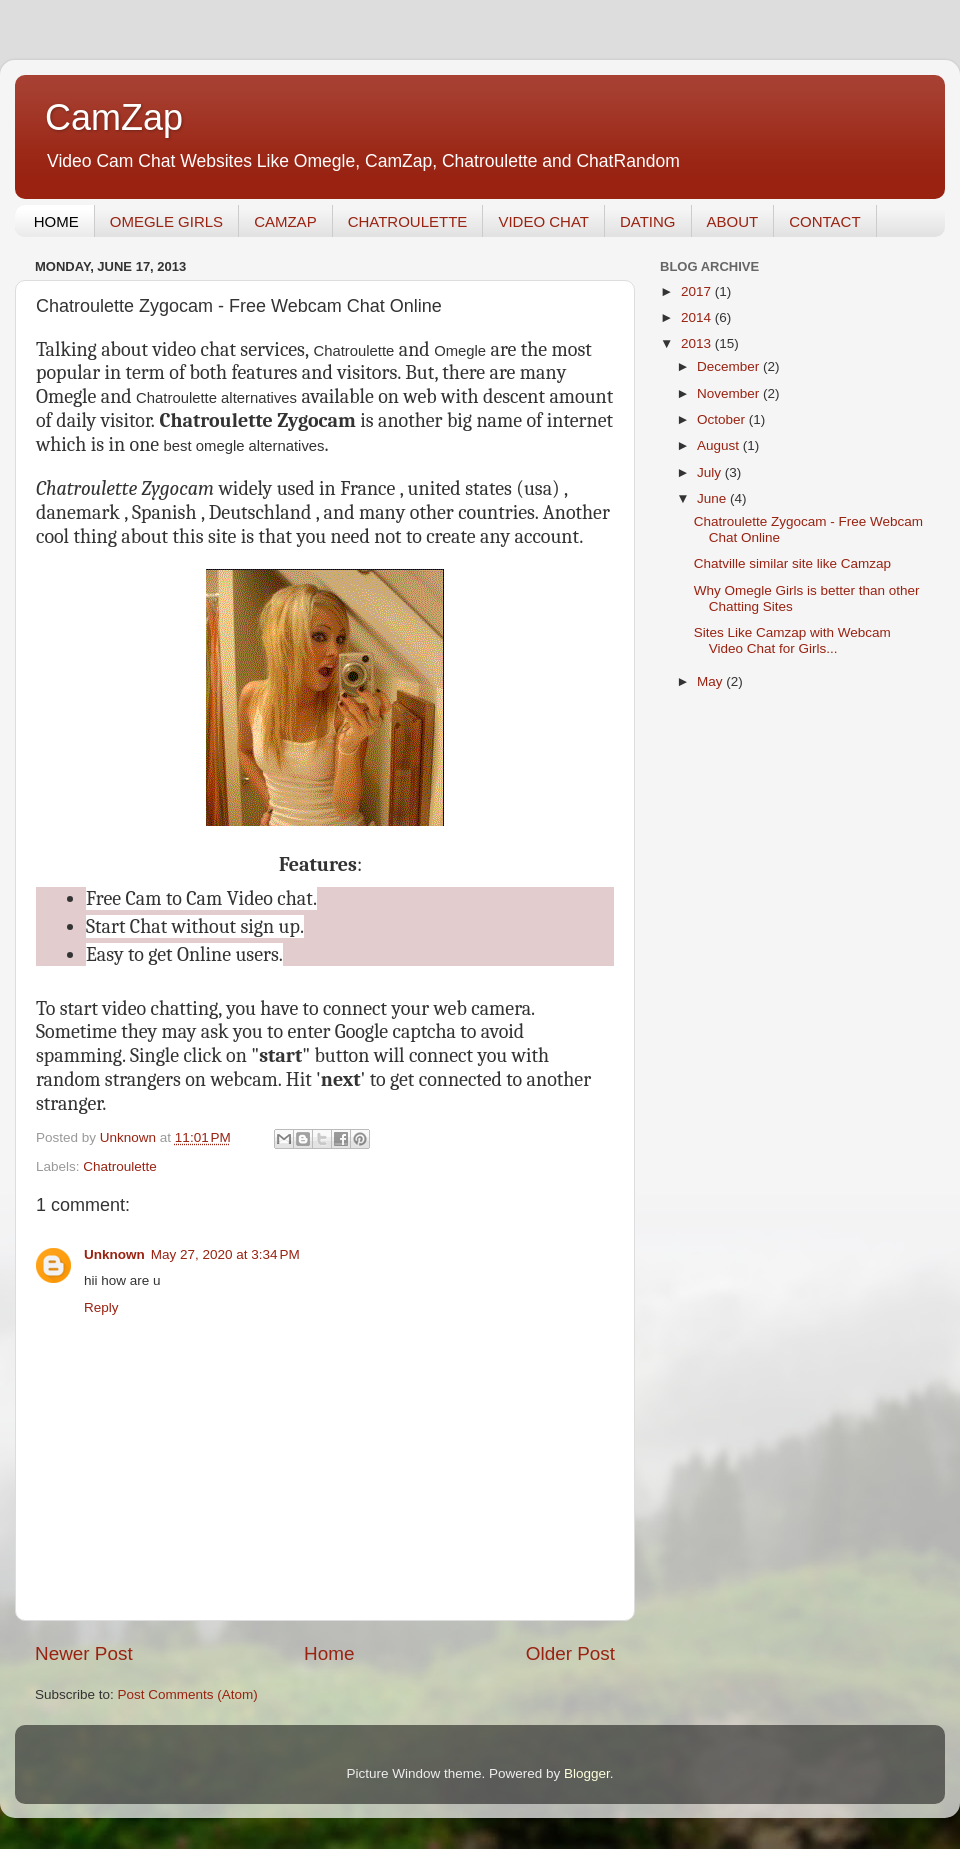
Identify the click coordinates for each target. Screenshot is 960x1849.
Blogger (587, 1773)
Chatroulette (120, 1166)
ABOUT (733, 221)
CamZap (114, 117)
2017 (698, 291)
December (730, 366)
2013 (698, 343)
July (711, 472)
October (723, 419)
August (720, 445)
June (713, 498)
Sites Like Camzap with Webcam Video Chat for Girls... (792, 640)
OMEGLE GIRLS (166, 221)
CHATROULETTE (408, 221)
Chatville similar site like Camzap (792, 563)
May (711, 681)
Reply (101, 1307)
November (730, 393)
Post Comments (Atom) (188, 1694)
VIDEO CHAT (543, 221)
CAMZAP (285, 221)
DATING (648, 221)
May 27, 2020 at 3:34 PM (225, 1254)
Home (329, 1653)
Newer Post (84, 1653)
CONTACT (824, 221)
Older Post (570, 1653)
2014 (698, 317)
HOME (56, 221)
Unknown (114, 1254)
